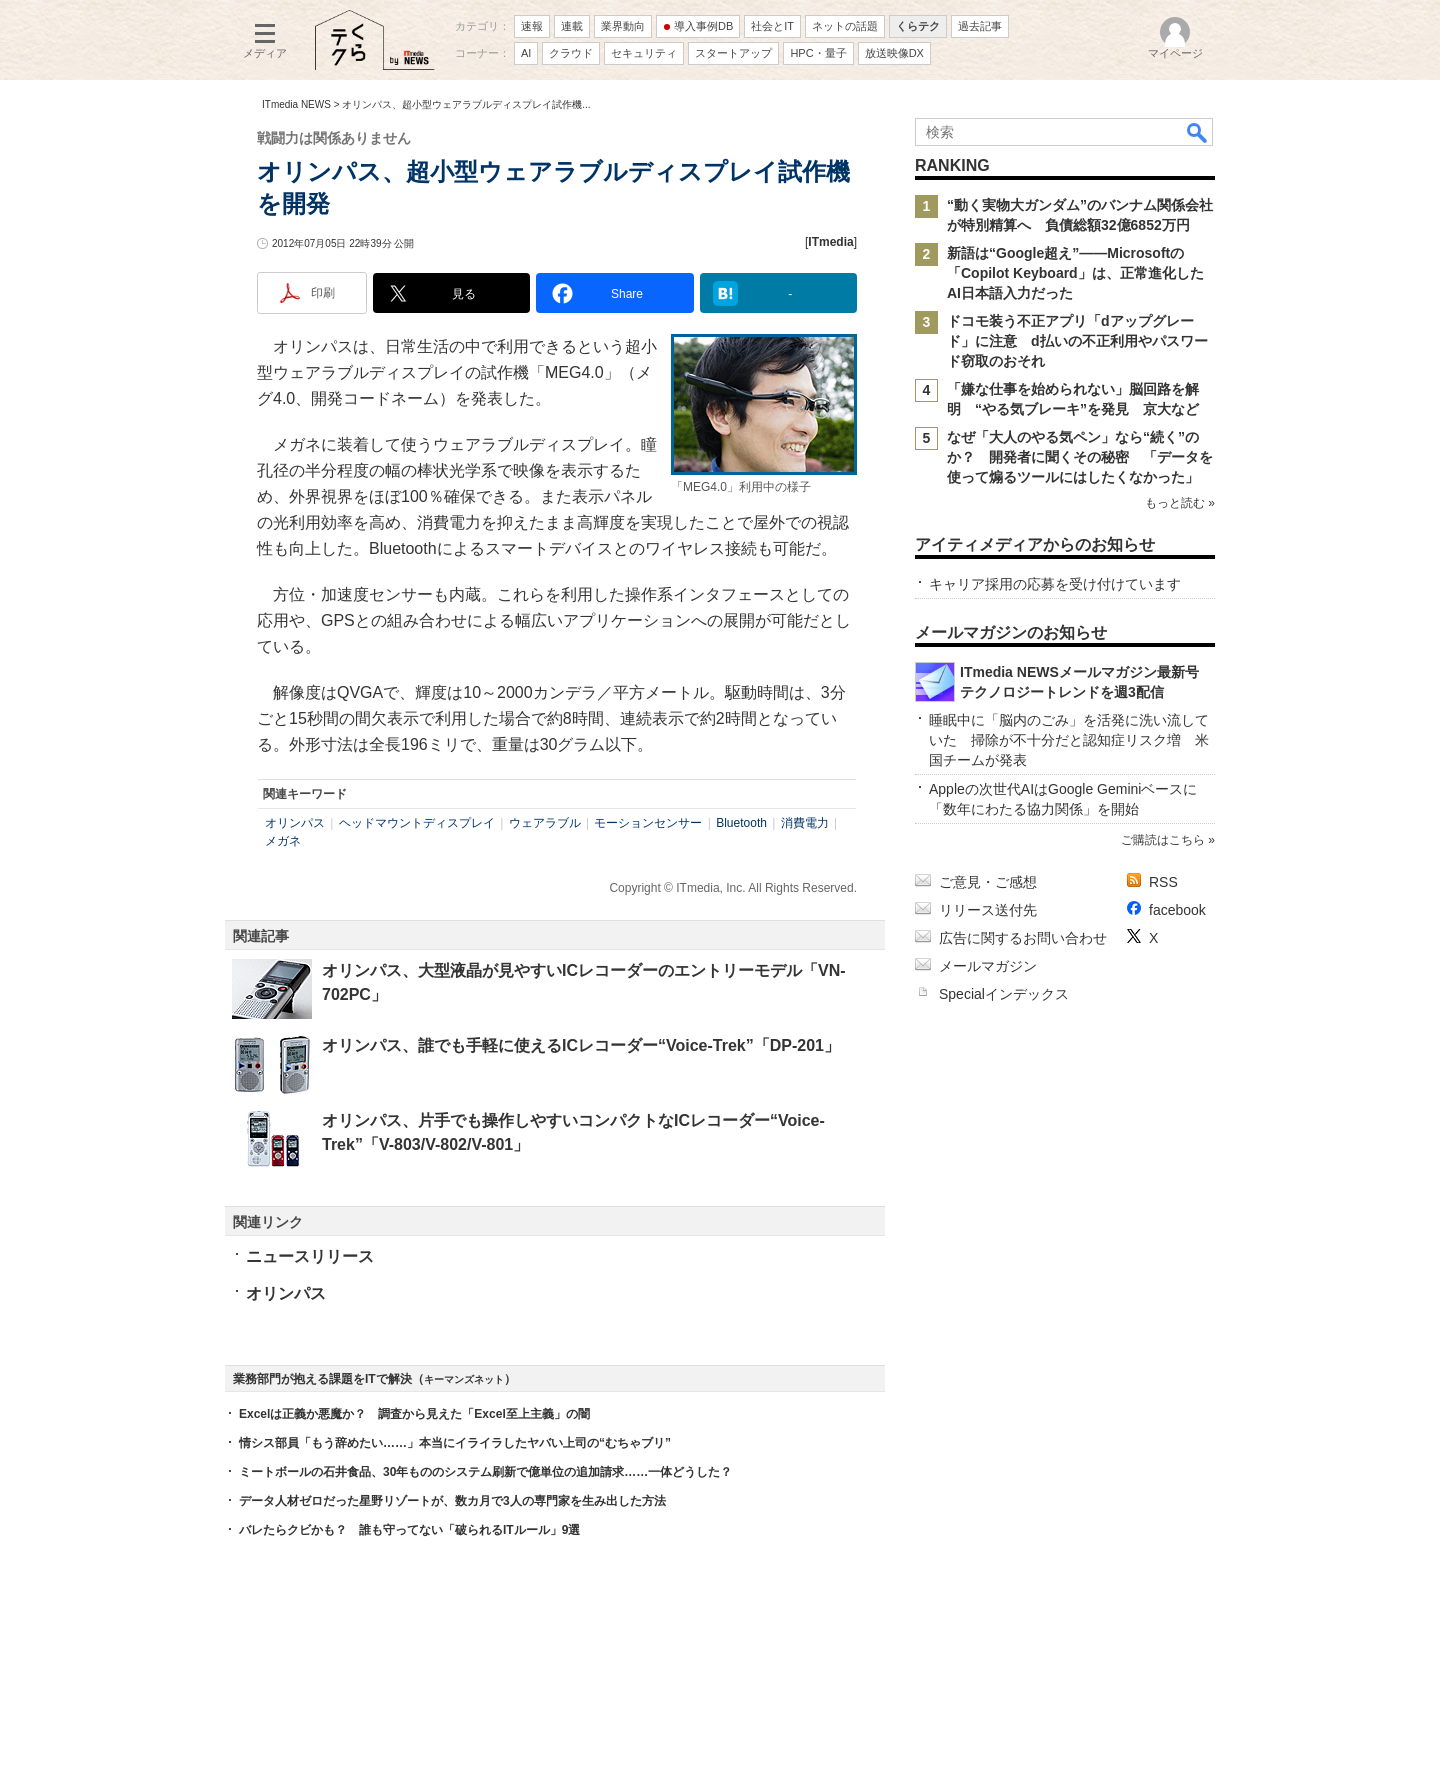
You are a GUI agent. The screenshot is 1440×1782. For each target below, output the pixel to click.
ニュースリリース (310, 1256)
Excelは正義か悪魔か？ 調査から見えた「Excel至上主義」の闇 (414, 1414)
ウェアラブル (545, 823)
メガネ (283, 841)
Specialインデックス (1004, 994)
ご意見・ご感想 (988, 882)
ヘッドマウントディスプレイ (417, 823)
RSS (1163, 882)
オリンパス (295, 823)
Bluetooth (741, 823)
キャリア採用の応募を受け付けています (1055, 584)
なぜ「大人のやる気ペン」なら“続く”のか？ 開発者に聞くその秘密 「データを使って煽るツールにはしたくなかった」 (1080, 457)
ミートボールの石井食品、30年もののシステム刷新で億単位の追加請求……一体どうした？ (485, 1472)
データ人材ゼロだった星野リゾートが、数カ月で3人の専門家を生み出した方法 (452, 1501)
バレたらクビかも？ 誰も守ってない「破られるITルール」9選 (409, 1530)
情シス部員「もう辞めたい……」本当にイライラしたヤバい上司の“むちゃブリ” (455, 1443)
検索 (1198, 132)
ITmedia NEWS (296, 104)
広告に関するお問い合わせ (1023, 938)
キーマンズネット (464, 1379)
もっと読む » (1180, 503)
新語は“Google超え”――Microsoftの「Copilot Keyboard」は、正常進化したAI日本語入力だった (1075, 273)
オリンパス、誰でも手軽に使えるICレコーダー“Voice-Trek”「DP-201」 (581, 1045)
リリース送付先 (988, 910)
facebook (1177, 910)
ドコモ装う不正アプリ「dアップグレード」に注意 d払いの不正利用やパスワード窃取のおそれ (1077, 341)
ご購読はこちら (1163, 840)
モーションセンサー (648, 823)
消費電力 (805, 823)
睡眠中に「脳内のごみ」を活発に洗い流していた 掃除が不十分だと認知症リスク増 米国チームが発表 (1069, 740)
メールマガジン (988, 966)
